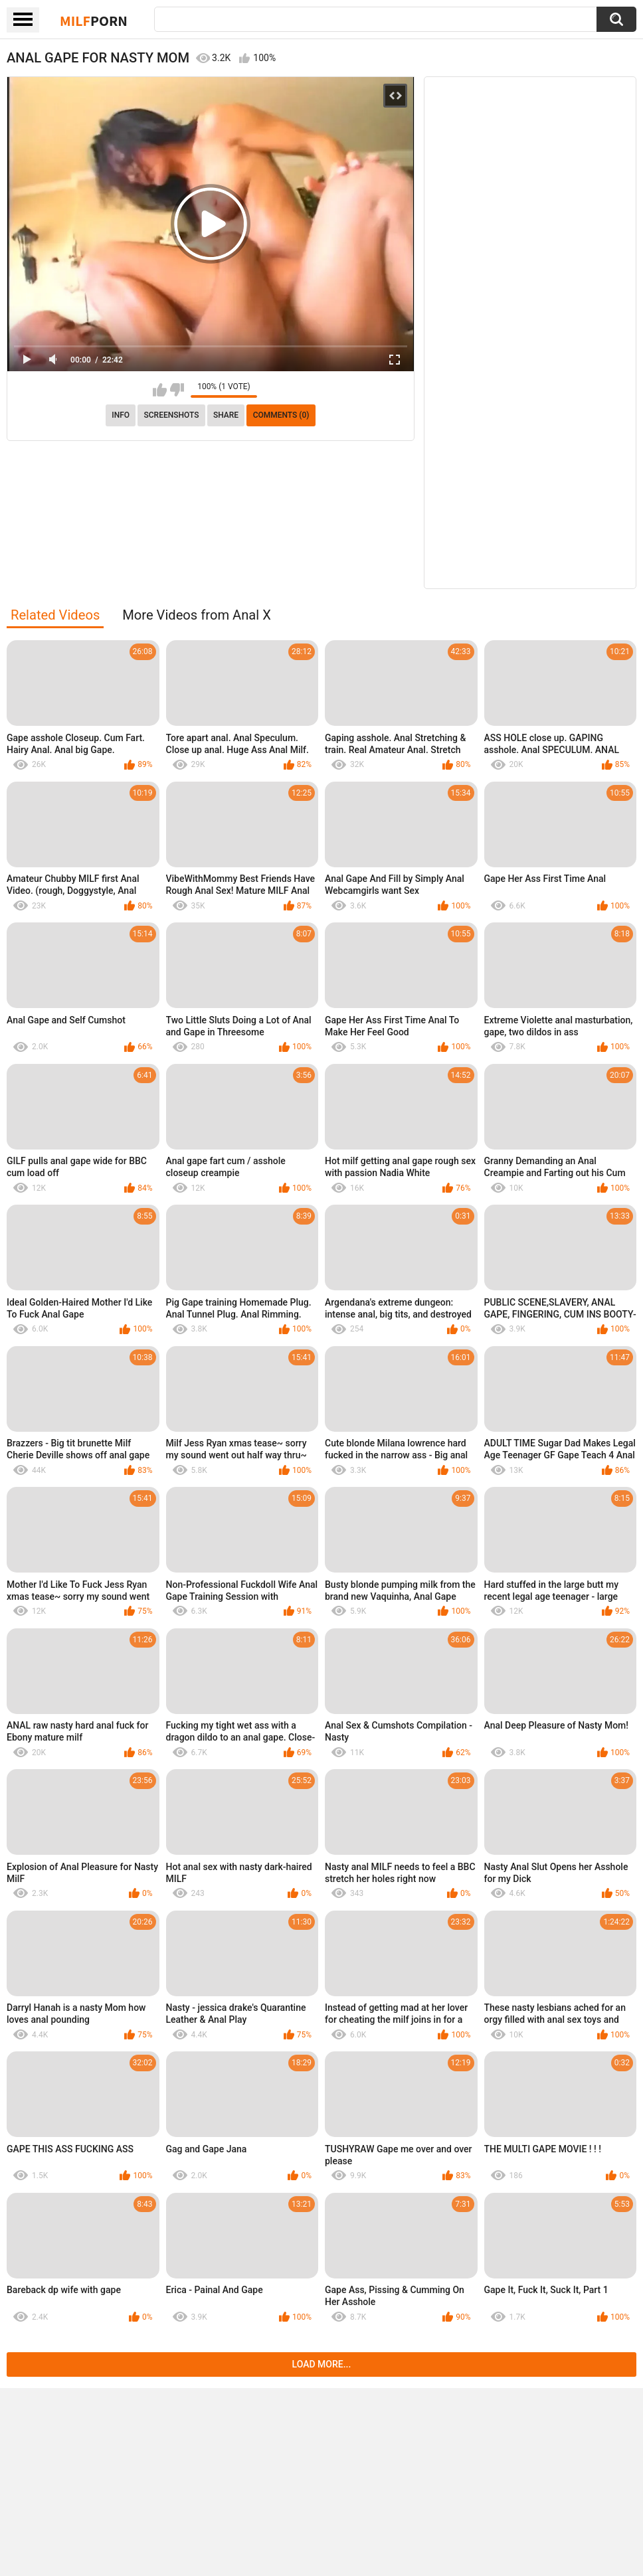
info (121, 415)
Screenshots (171, 415)
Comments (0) (281, 415)
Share (225, 415)
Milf (94, 20)
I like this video (160, 389)
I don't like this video (177, 389)
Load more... (321, 2364)
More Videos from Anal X (196, 615)
